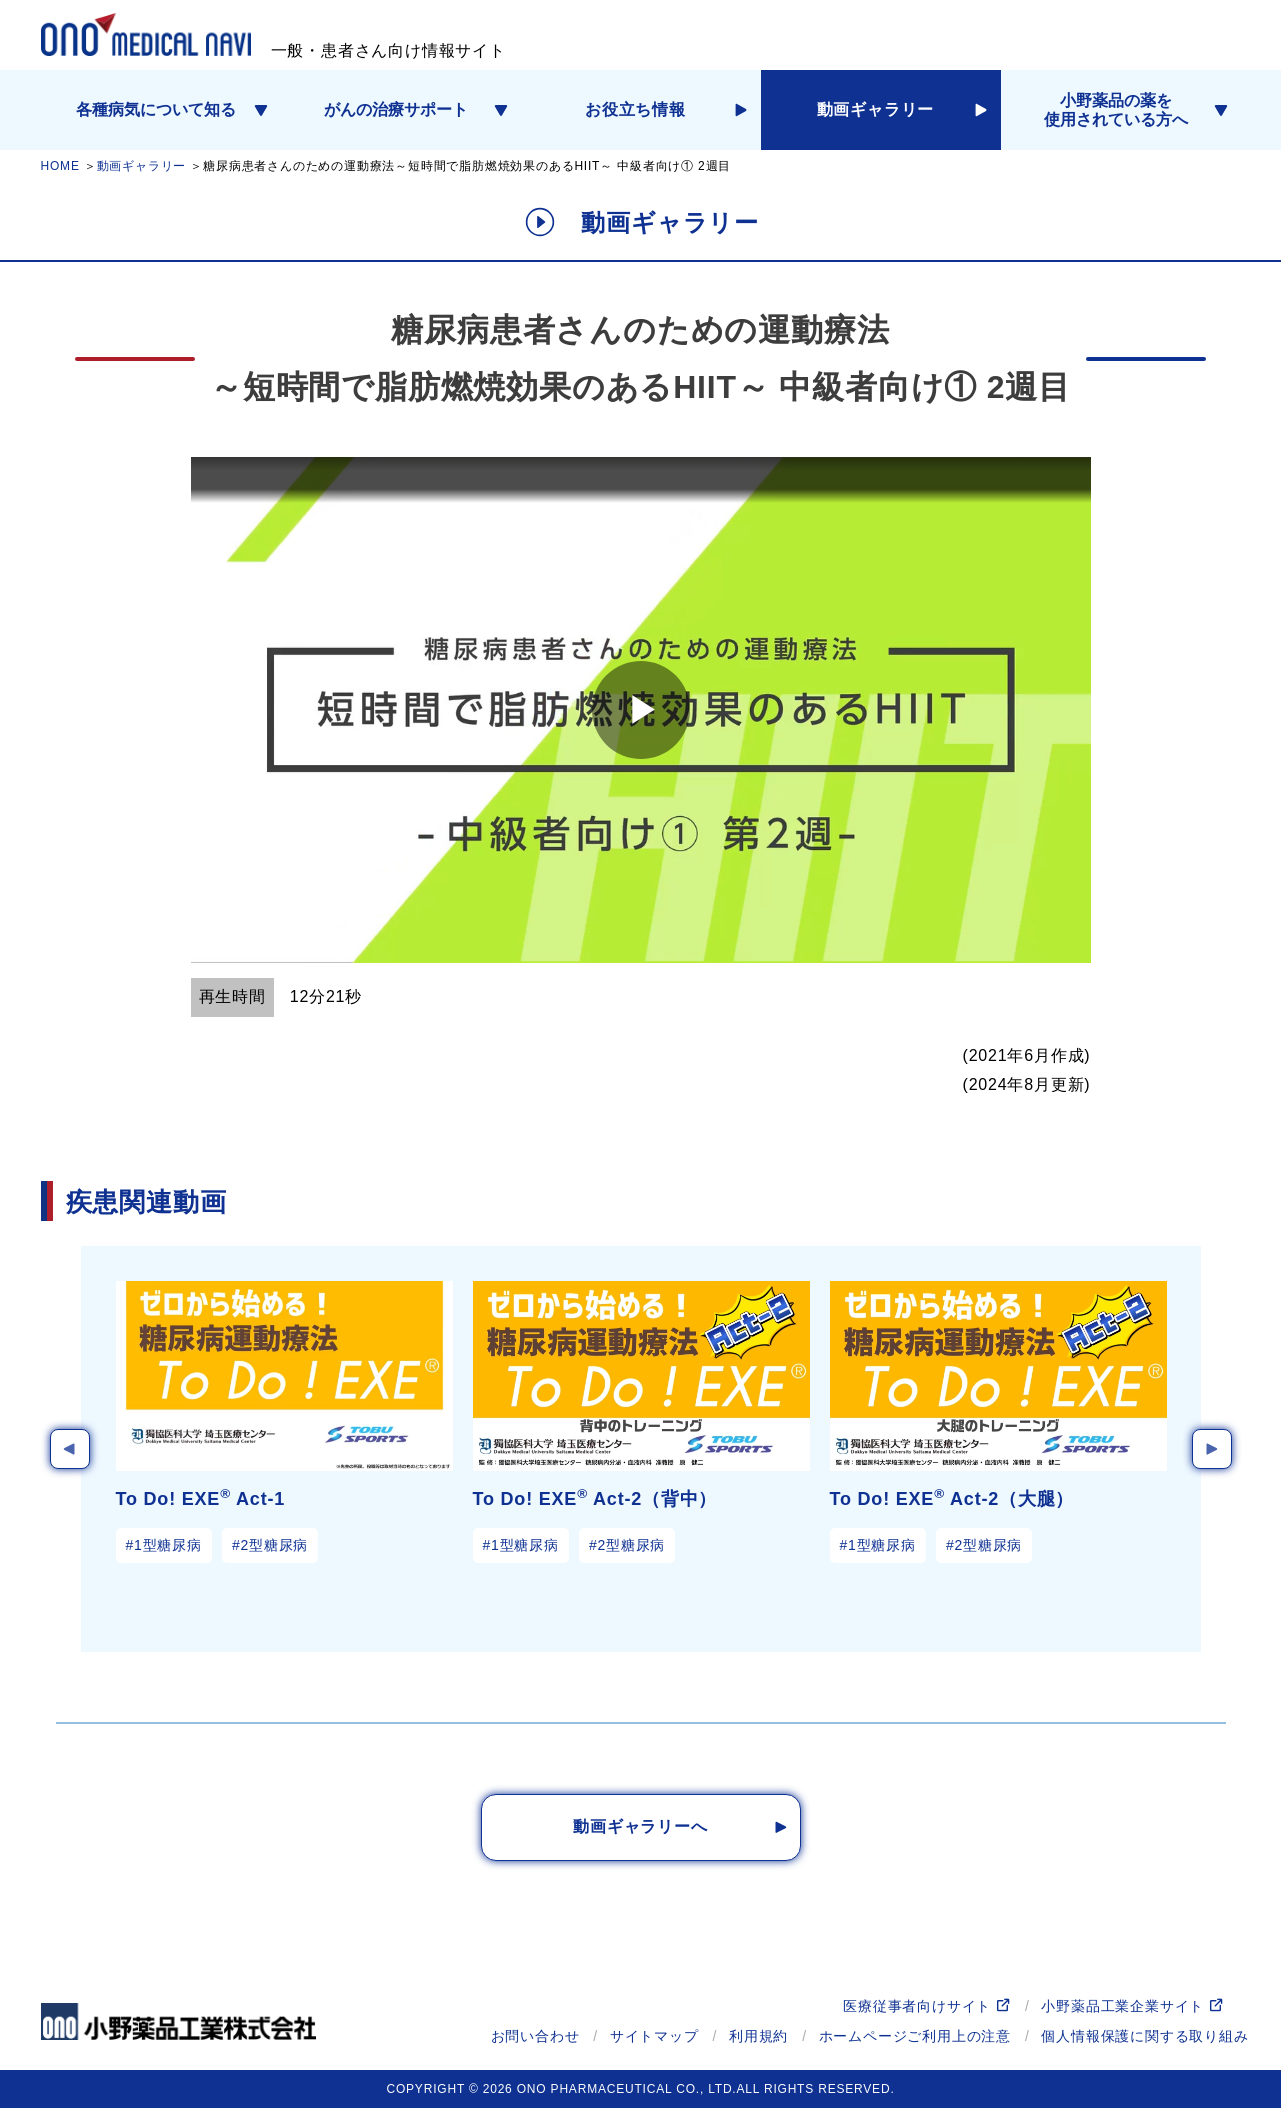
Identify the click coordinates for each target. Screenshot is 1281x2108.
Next (1212, 1449)
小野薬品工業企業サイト (1122, 2006)
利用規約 (758, 2036)
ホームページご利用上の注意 (915, 2036)
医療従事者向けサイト (917, 2006)
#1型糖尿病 (164, 1545)
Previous (70, 1449)
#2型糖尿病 (270, 1545)
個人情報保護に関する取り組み (1144, 2036)
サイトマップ (654, 2036)
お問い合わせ (535, 2036)
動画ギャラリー (142, 166)
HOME (60, 166)
